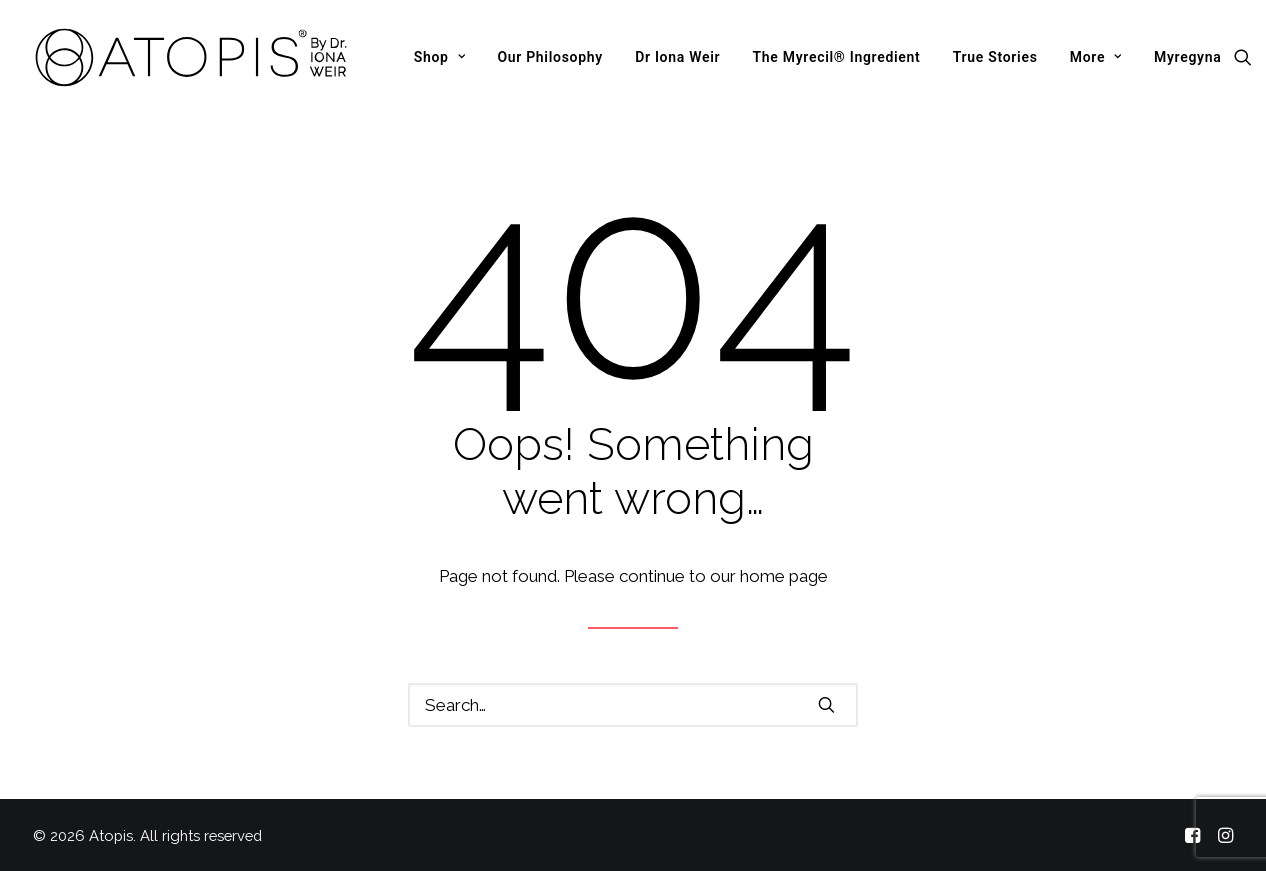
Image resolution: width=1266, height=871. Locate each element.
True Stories (995, 57)
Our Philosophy (550, 57)
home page (784, 576)
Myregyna (1188, 57)
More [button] (1096, 57)
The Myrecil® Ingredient (836, 57)
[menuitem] (440, 57)
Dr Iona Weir (677, 57)
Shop (440, 57)
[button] (1247, 57)
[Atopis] (192, 57)
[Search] (633, 705)
